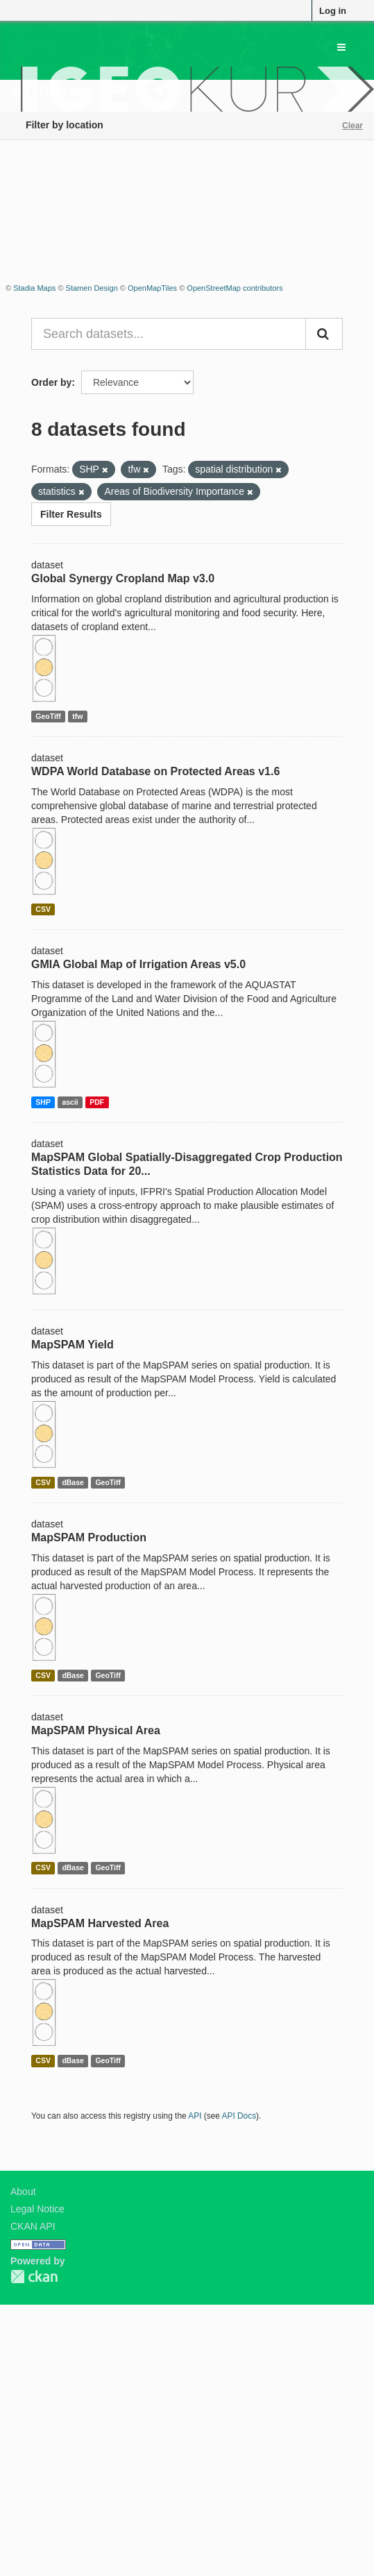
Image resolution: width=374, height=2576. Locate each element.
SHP (43, 1102)
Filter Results (71, 514)
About (23, 2191)
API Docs (239, 2116)
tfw (77, 716)
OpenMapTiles (152, 288)
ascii (70, 1102)
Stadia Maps (34, 288)
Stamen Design (92, 288)
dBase (73, 1482)
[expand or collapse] (341, 47)
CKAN (34, 2276)
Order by (51, 382)
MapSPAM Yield (72, 1344)
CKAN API (33, 2226)
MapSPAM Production (88, 1537)
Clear (352, 125)
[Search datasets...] (168, 334)
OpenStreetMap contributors (234, 288)
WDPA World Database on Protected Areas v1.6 (155, 771)
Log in (332, 11)
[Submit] (324, 334)
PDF (97, 1102)
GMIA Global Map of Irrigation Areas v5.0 (138, 964)
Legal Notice (37, 2208)
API (194, 2116)
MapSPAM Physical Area (95, 1730)
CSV (43, 909)
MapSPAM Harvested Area (100, 1923)
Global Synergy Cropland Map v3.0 (122, 578)
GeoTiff (48, 716)
